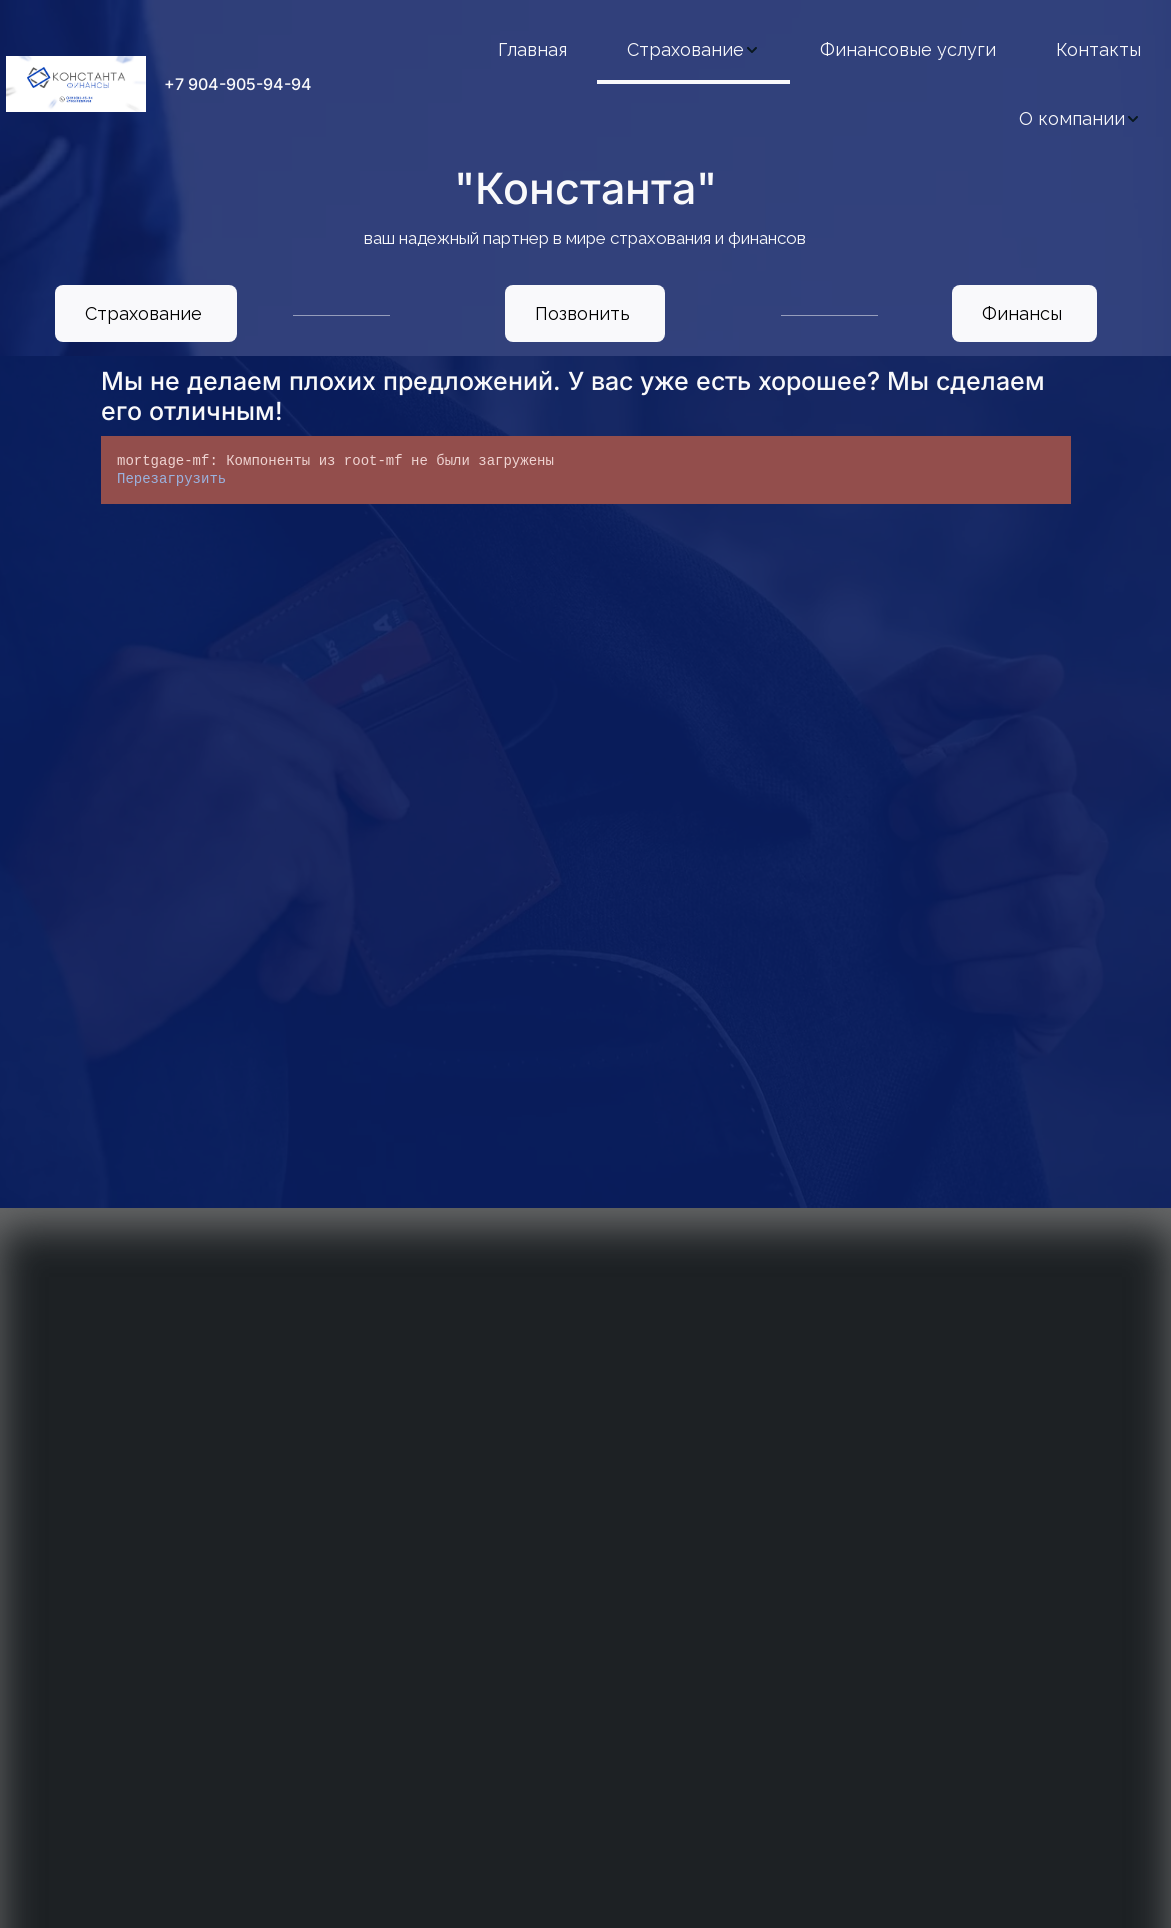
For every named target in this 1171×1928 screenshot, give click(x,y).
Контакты (1098, 49)
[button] (693, 49)
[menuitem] (532, 49)
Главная (532, 49)
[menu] (753, 84)
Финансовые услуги (908, 49)
